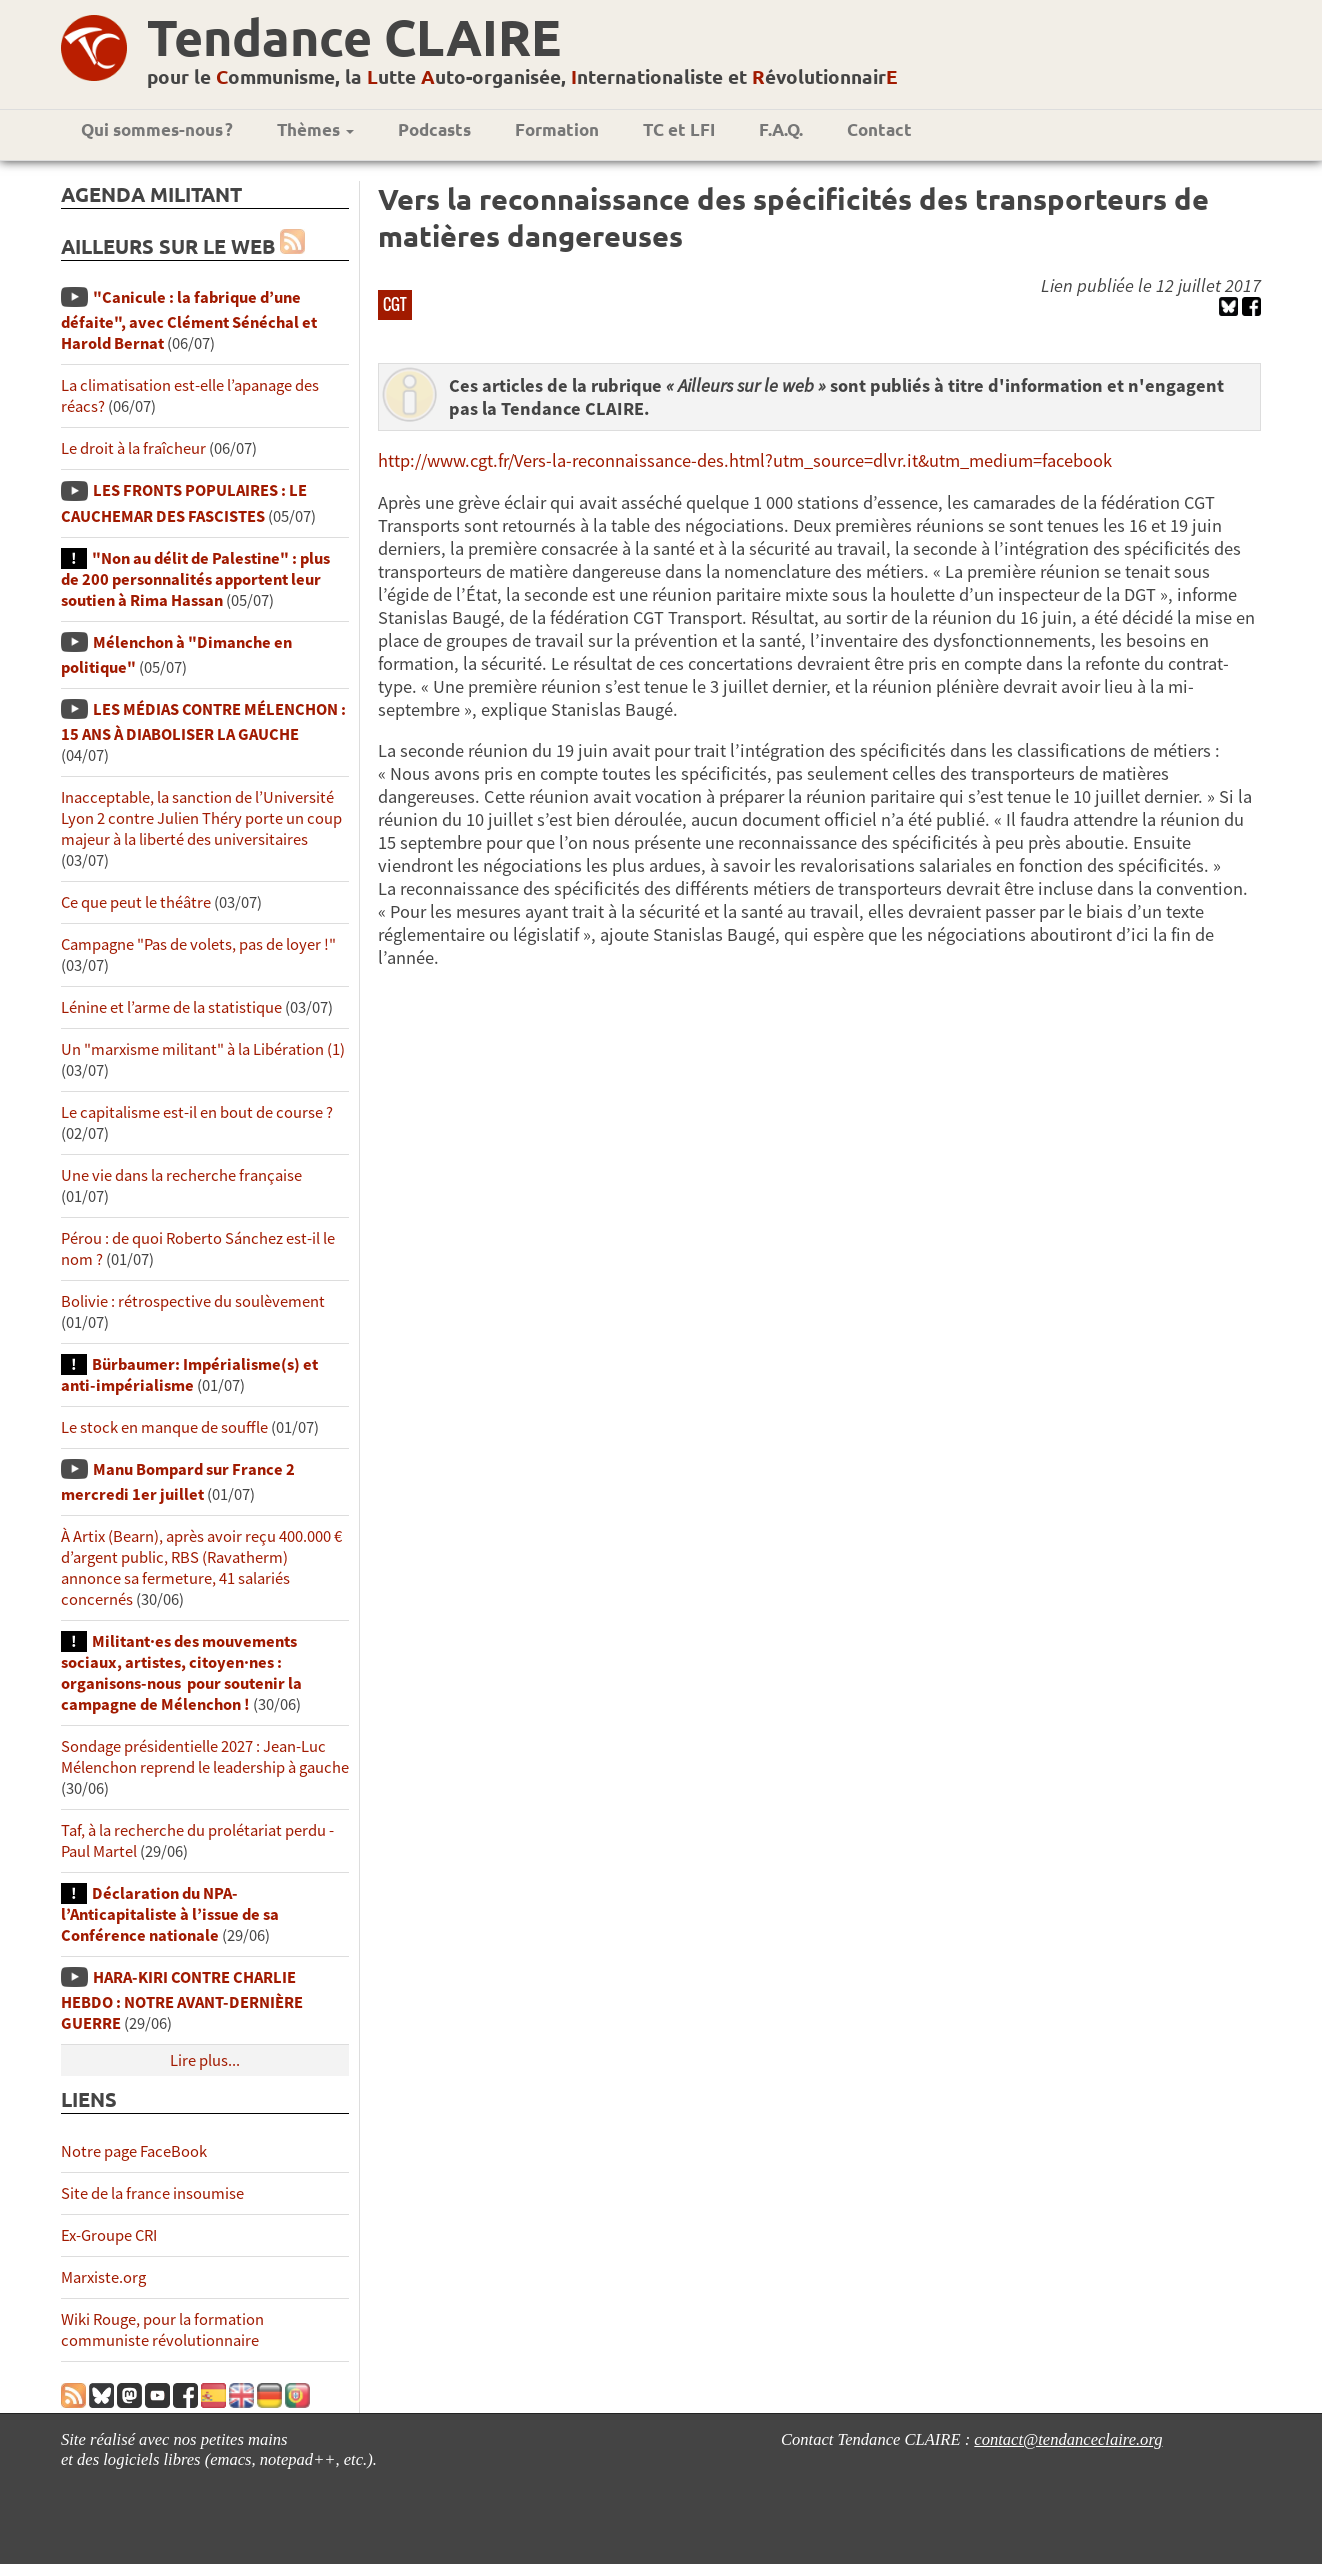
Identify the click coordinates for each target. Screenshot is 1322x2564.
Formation (557, 129)
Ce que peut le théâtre (136, 902)
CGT (395, 304)
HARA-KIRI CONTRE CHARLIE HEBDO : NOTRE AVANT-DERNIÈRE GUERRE (182, 2000)
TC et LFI (679, 129)
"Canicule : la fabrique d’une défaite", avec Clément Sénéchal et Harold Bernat (189, 320)
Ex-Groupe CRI (109, 2235)
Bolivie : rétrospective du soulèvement (193, 1301)
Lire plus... (205, 2060)
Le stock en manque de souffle (164, 1427)
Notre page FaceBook (134, 2151)
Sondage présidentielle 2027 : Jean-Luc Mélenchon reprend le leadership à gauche (205, 1757)
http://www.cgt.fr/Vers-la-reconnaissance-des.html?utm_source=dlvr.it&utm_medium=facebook (745, 460)
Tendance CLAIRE (354, 36)
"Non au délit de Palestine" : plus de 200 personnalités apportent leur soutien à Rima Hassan (195, 579)
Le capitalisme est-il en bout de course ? (197, 1112)
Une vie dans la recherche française (181, 1175)
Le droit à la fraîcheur (133, 448)
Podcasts (434, 129)
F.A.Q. (781, 129)
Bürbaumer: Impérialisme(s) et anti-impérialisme (189, 1375)
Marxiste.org (103, 2277)
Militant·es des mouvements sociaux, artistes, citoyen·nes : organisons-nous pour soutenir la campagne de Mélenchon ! (181, 1673)
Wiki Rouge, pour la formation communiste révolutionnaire (162, 2330)
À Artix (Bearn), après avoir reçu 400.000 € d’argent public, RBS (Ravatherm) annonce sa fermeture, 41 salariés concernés (201, 1568)
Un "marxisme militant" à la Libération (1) (203, 1049)
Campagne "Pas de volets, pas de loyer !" (198, 944)
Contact (879, 129)
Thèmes (315, 129)
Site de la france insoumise (152, 2193)
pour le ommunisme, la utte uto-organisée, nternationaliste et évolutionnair (522, 76)
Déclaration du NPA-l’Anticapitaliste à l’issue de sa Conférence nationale (170, 1914)
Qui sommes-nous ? (157, 129)
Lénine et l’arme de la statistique (171, 1007)
